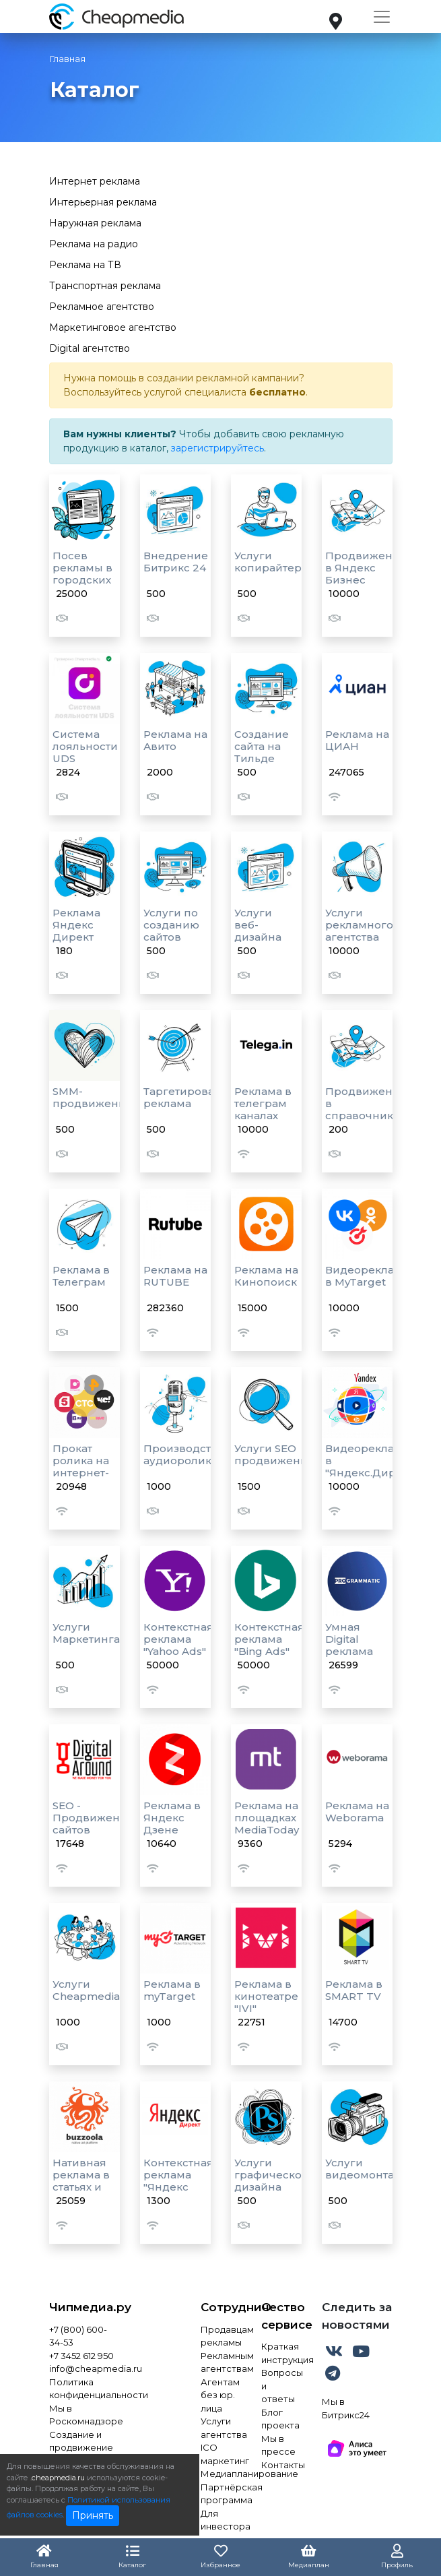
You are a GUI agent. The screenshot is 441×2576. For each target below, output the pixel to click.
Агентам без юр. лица (220, 2395)
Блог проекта (280, 2419)
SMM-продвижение (93, 1097)
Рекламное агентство (101, 307)
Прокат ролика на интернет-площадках (83, 1466)
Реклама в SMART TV (353, 1990)
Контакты (281, 2464)
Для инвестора (221, 2520)
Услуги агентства (221, 2428)
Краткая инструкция (281, 2353)
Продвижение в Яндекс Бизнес (366, 567)
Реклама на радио (93, 244)
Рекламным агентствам (221, 2362)
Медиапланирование (221, 2473)
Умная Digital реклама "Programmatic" (367, 1645)
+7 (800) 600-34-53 (78, 2336)
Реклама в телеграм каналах (263, 1103)
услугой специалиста (195, 392)
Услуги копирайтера (271, 561)
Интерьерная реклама (103, 202)
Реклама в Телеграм (81, 1275)
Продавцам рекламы (221, 2336)
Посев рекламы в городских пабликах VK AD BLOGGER (82, 586)
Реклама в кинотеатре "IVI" (266, 1996)
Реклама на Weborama (357, 1811)
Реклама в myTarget (172, 1990)
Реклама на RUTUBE (175, 1275)
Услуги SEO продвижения (274, 1454)
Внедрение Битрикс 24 (175, 561)
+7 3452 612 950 (81, 2355)
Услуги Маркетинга (86, 1633)
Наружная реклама (95, 223)
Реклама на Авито (175, 740)
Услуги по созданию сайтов (171, 924)
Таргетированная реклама (192, 1097)
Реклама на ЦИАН (357, 740)
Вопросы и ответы (281, 2385)
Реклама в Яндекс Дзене (172, 1817)
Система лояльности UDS (85, 746)
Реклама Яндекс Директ (76, 924)
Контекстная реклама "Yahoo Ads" (178, 1639)
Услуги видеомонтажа (367, 2168)
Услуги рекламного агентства (359, 924)
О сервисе (281, 2315)
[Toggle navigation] (382, 16)
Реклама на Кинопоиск (266, 1275)
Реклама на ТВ (85, 265)
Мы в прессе (278, 2445)
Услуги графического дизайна (274, 2174)
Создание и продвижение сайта (81, 2447)
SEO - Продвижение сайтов (93, 1817)
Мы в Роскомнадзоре (84, 2415)
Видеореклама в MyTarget (367, 1275)
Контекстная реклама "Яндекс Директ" (178, 2180)
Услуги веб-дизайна (257, 924)
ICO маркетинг (221, 2454)
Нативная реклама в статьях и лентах (81, 2180)
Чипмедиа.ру (84, 2307)
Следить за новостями (357, 2315)
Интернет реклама (94, 181)
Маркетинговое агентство (112, 327)
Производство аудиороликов (184, 1454)
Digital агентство (89, 348)
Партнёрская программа (221, 2494)
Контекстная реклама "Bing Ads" (269, 1639)
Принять (92, 2515)
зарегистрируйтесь (217, 448)
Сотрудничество (221, 2307)
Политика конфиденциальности (84, 2389)
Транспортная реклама (105, 286)
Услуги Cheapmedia (86, 1990)
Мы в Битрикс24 (346, 2408)
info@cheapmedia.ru (84, 2368)
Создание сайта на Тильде (261, 746)
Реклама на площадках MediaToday (266, 1817)
